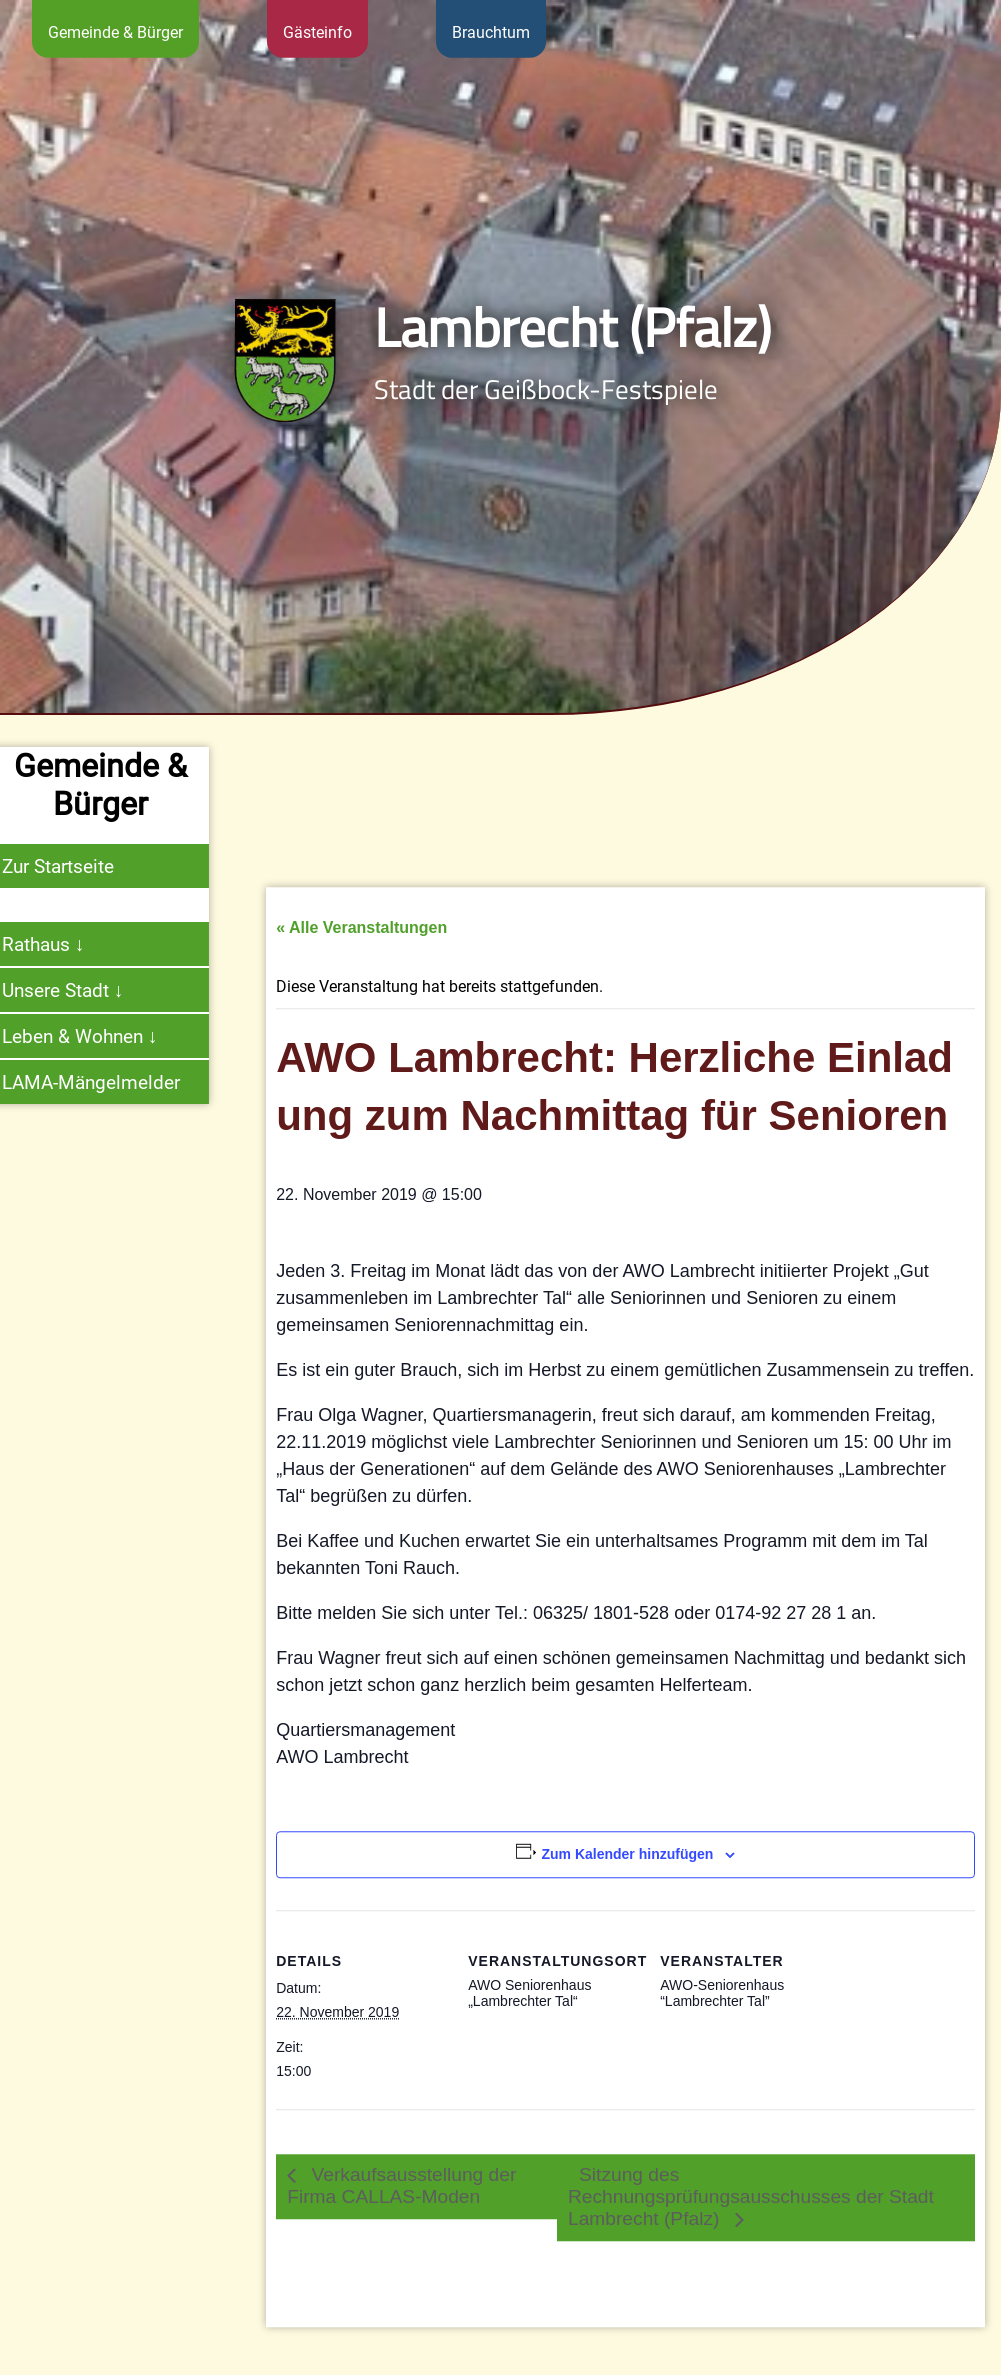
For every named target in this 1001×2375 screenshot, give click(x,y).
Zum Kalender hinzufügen (627, 1915)
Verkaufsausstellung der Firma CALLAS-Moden (401, 2246)
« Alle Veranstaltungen (361, 988)
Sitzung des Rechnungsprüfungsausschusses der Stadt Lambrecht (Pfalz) (751, 2257)
